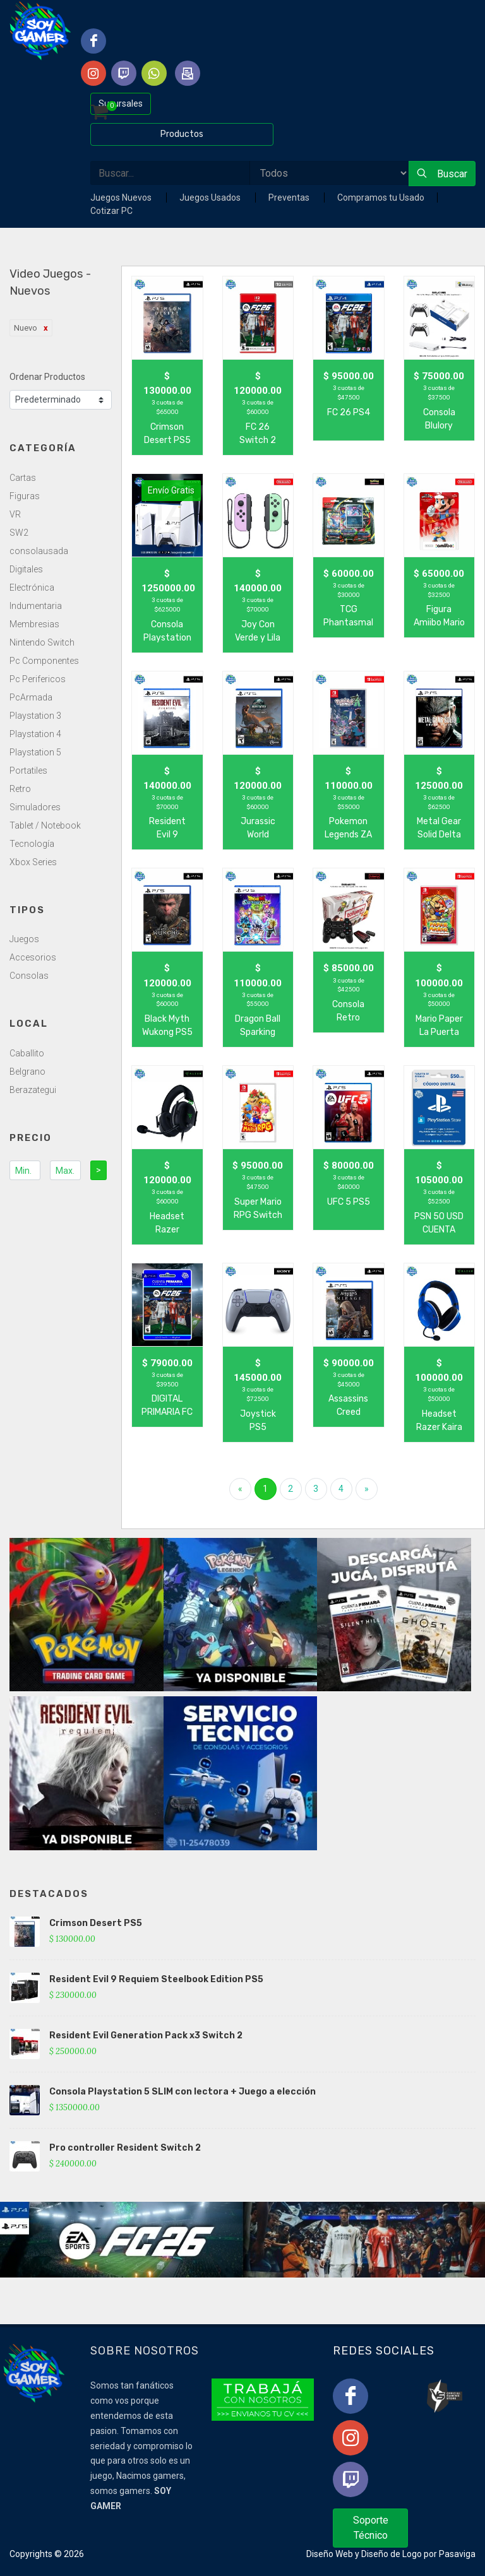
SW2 (18, 533)
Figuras (24, 496)
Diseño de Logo (391, 2554)
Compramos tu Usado (380, 197)
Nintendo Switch (42, 642)
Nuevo (25, 328)
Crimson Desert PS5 (95, 1923)
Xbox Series (33, 862)
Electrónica (31, 587)
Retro (20, 789)
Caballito (26, 1053)
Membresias (34, 624)
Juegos (24, 939)
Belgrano (27, 1071)
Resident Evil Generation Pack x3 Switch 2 (145, 2035)
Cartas (22, 478)
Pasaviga (457, 2554)
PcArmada (30, 697)
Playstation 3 (35, 716)
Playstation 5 (35, 752)
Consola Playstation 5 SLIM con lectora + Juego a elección (182, 2091)
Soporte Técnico (370, 2527)
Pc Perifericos (37, 679)
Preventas (289, 197)
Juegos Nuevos (121, 197)
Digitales (26, 569)
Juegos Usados (210, 197)
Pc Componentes (44, 661)
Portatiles (28, 770)
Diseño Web (329, 2554)
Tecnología (31, 844)
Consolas (29, 976)
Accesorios (32, 957)
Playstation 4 (35, 734)
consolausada (38, 551)
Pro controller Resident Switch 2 (125, 2147)
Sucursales (121, 103)
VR (15, 514)
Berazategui (32, 1090)
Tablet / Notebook (45, 825)
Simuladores (35, 807)
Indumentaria (35, 606)
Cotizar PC (111, 211)
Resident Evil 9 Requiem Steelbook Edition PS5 (156, 1979)
